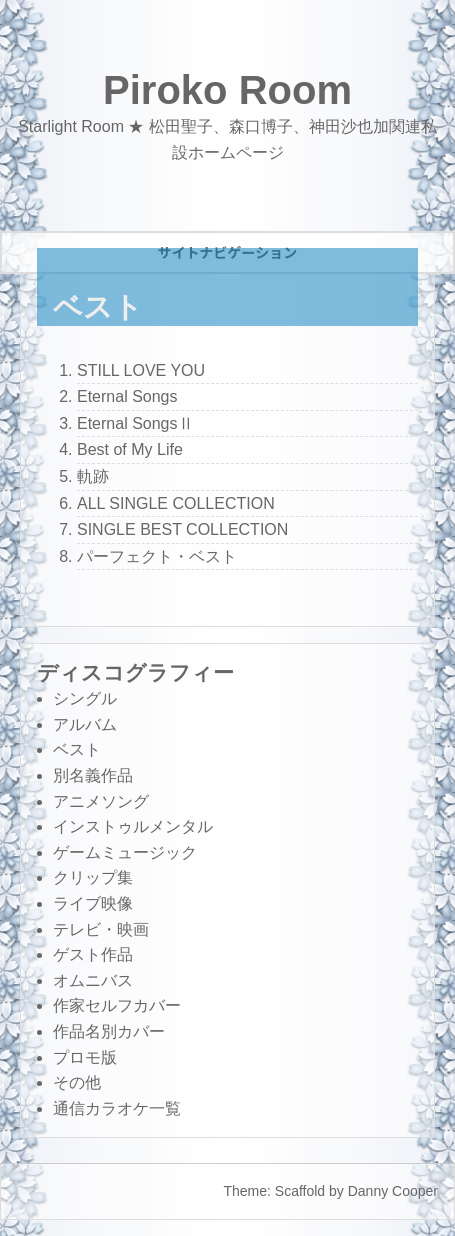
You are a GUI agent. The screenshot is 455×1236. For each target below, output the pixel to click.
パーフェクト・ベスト (157, 556)
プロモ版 (85, 1057)
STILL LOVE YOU (141, 370)
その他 (77, 1082)
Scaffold (300, 1191)
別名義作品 (93, 775)
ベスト (77, 749)
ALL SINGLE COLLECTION (176, 503)
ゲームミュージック (125, 852)
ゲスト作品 (93, 954)
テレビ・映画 (101, 929)
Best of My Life (130, 449)
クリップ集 (93, 877)
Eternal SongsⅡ (135, 423)
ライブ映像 (93, 903)
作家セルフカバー (117, 1005)
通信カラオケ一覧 (117, 1108)
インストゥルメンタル (133, 826)
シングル (85, 698)
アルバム (85, 724)
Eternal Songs (127, 396)
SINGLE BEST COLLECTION (182, 529)
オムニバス (93, 980)
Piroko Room (227, 90)
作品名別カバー (109, 1031)
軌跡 (93, 476)
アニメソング (101, 801)
